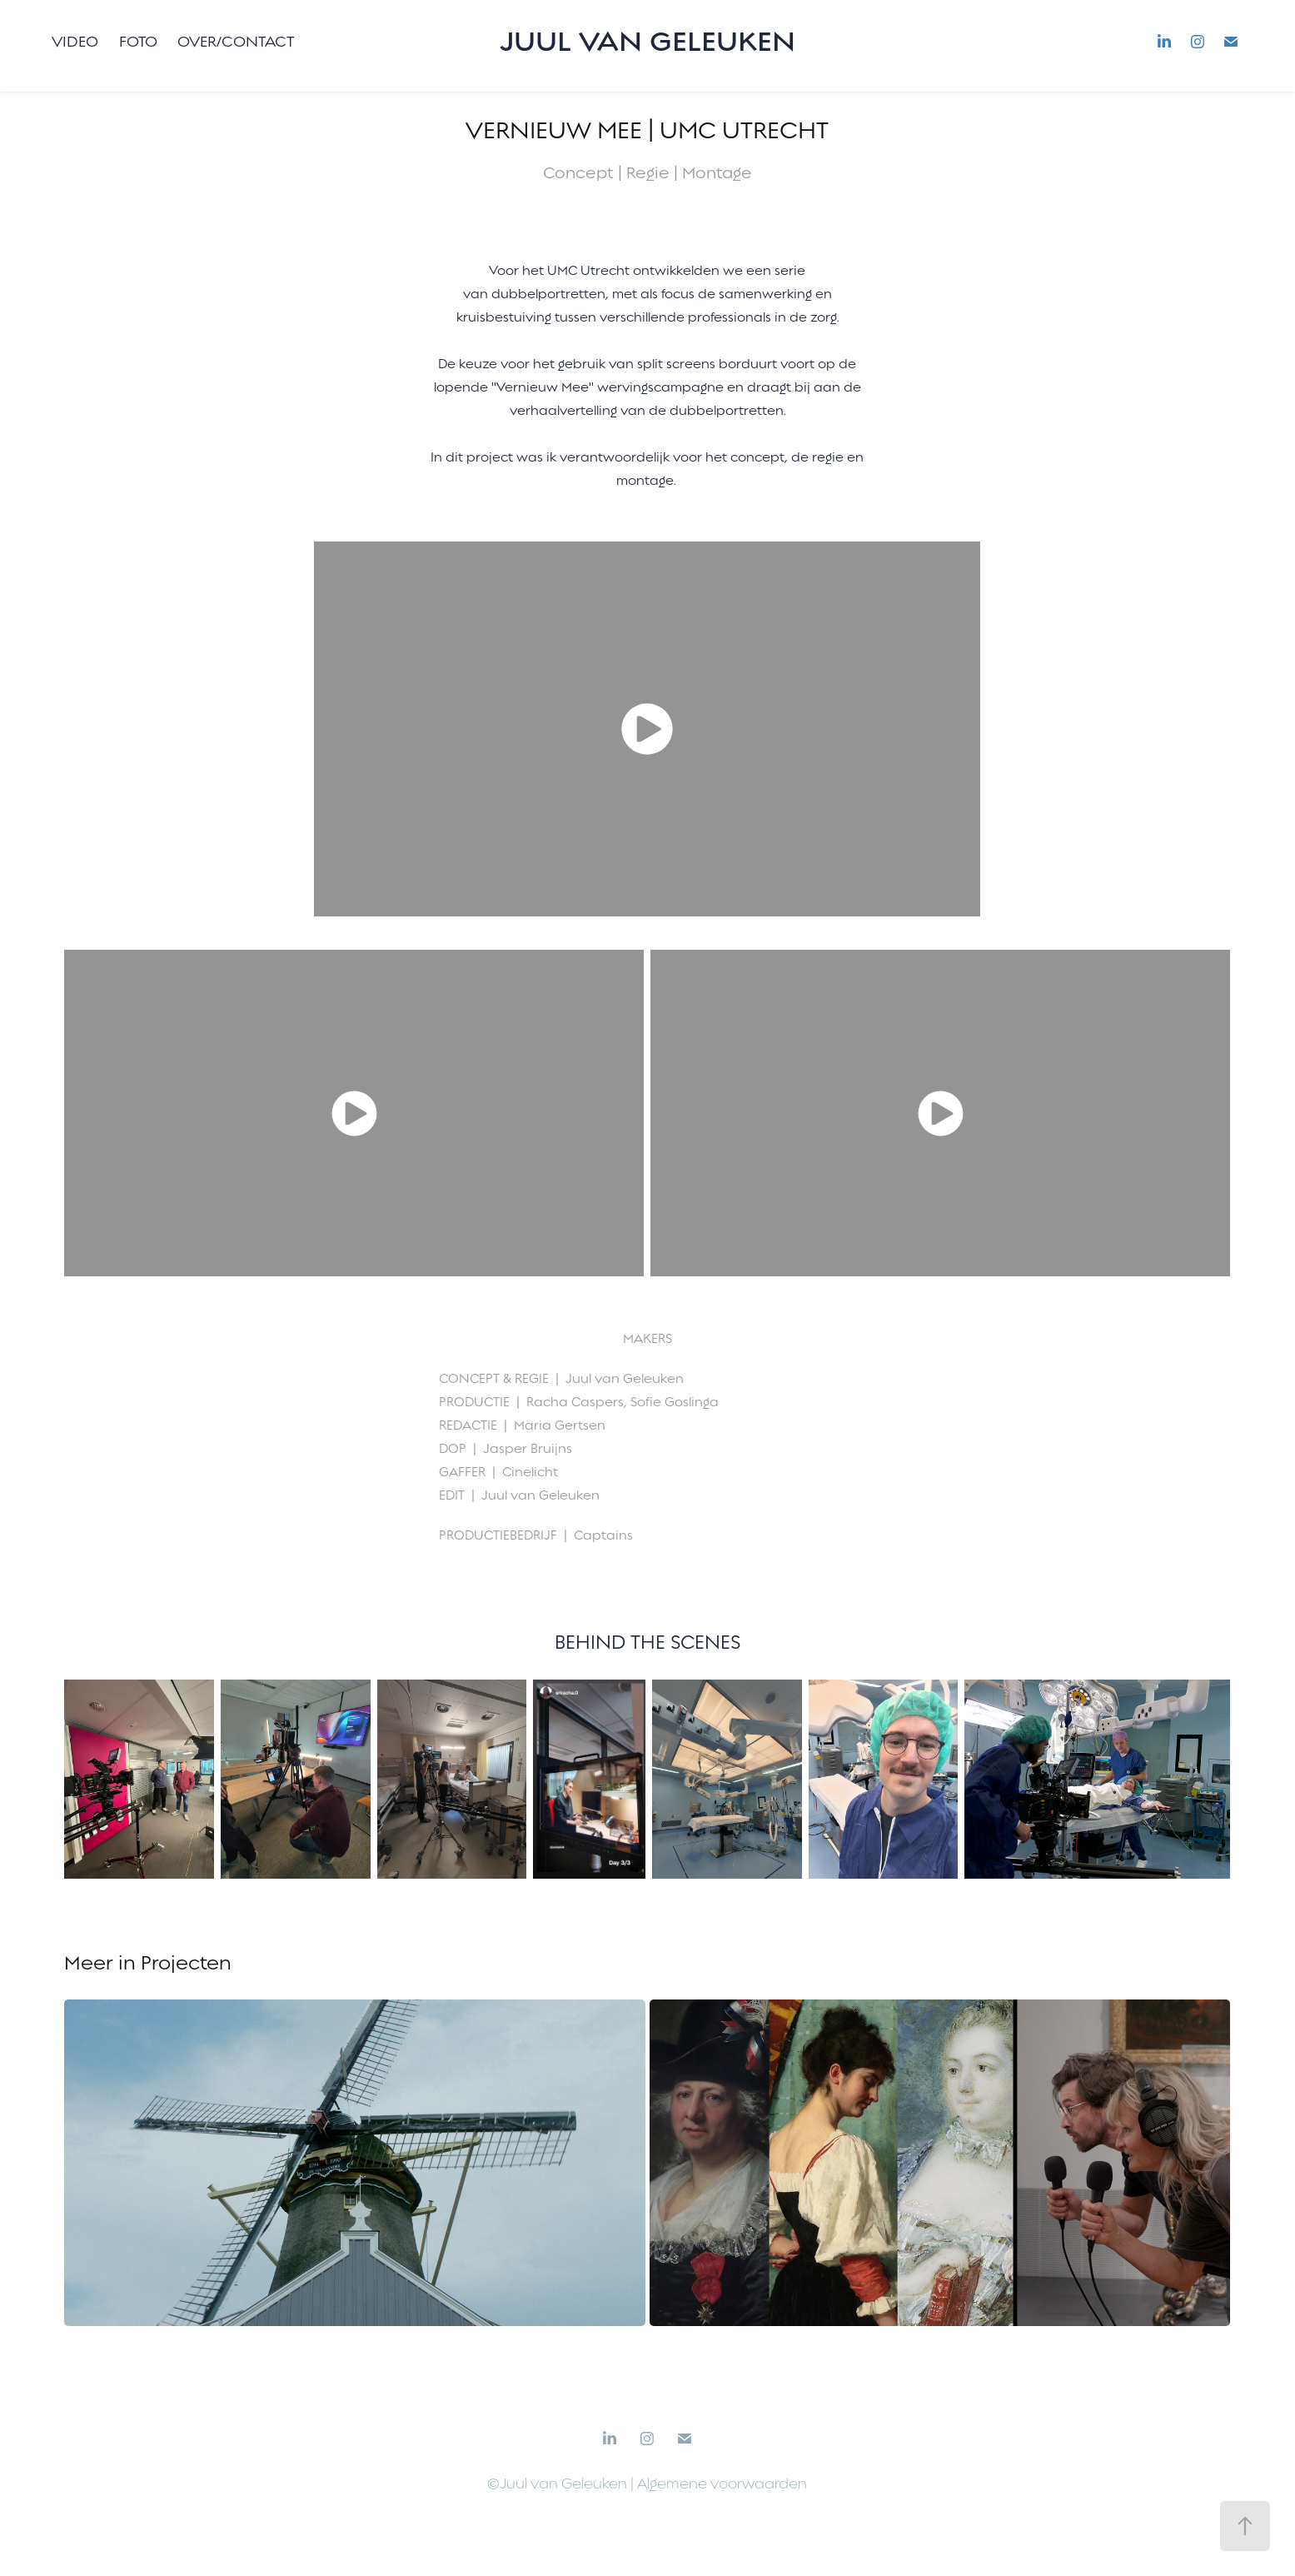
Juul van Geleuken (647, 41)
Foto (138, 41)
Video (75, 41)
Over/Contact (235, 41)
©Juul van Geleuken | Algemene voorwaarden (647, 2484)
